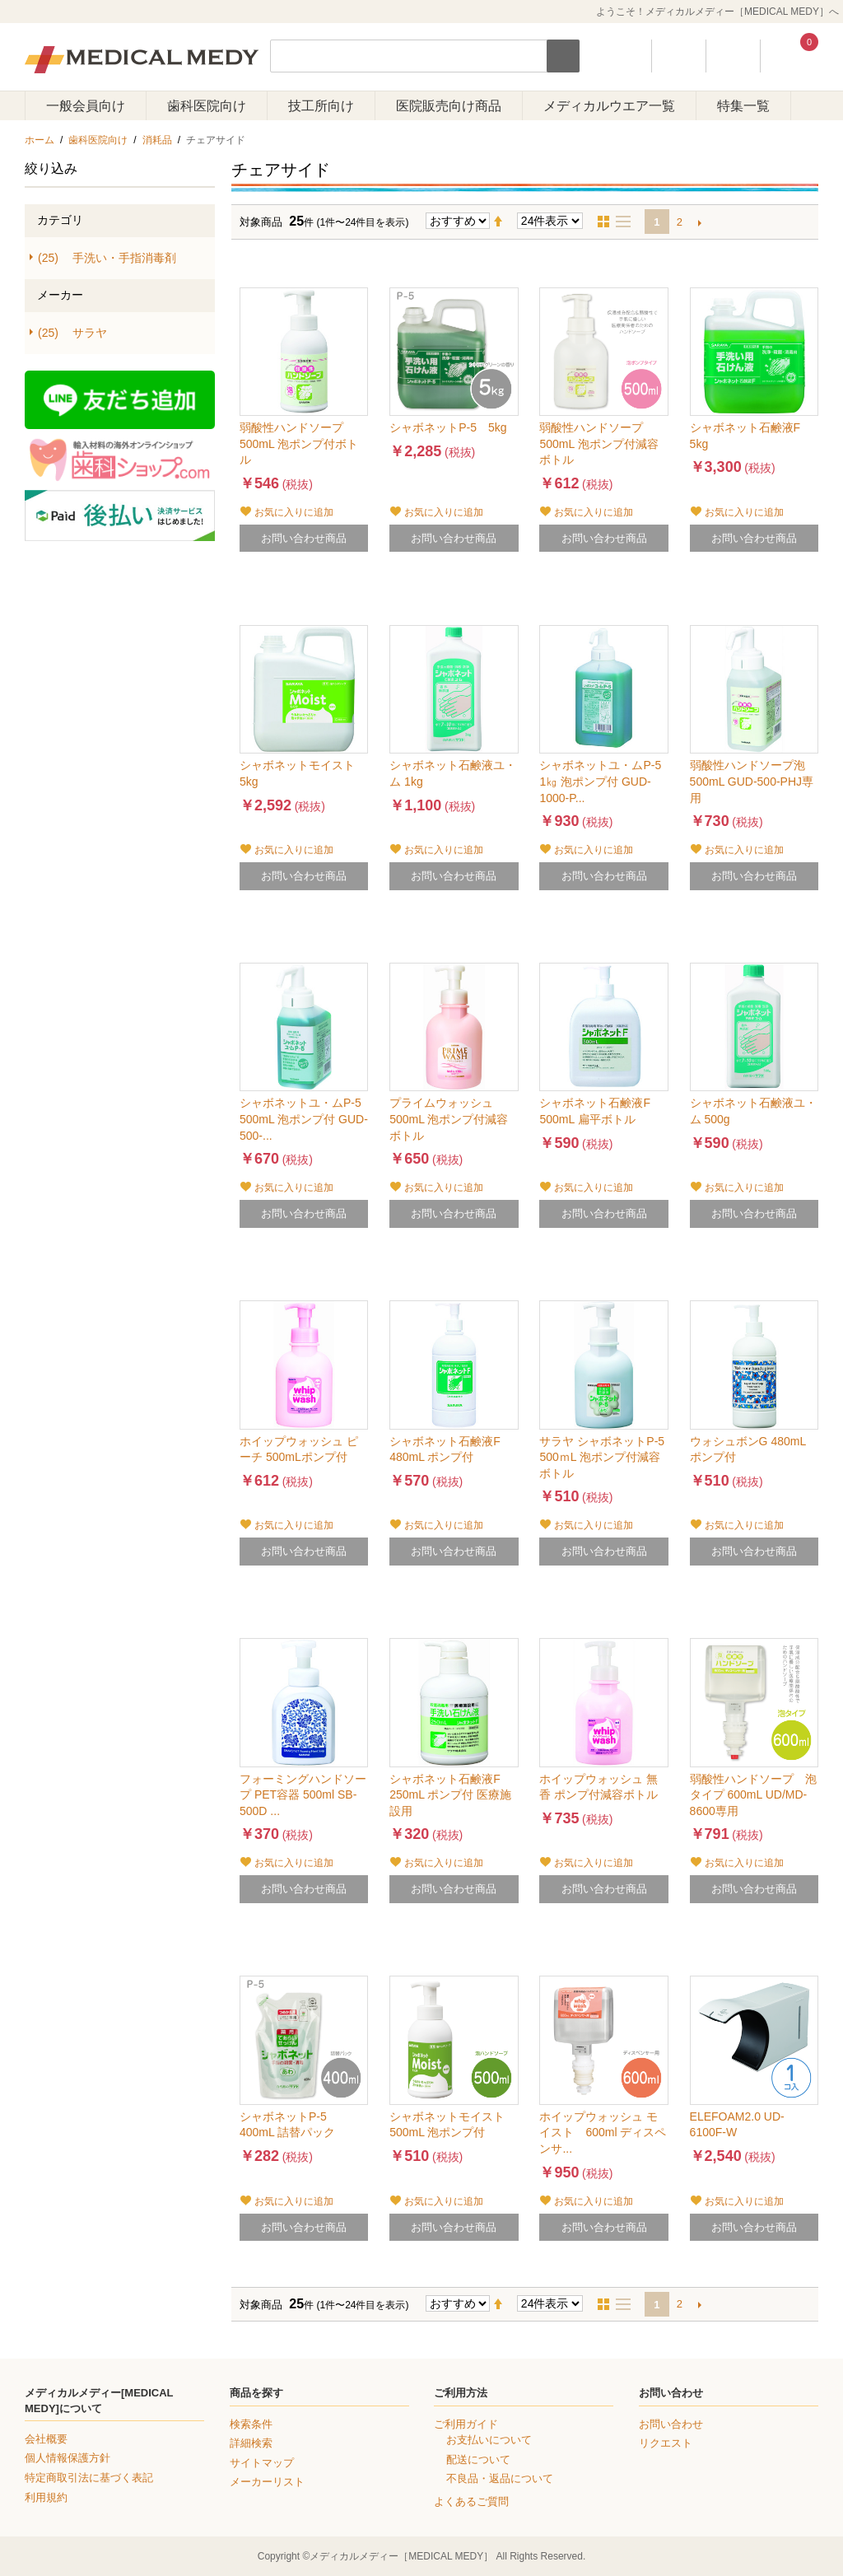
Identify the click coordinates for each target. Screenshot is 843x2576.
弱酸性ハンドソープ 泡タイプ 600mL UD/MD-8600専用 (753, 1795)
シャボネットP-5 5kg (447, 427)
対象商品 (261, 222)
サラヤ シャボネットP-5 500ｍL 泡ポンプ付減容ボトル (601, 1457)
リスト (628, 221)
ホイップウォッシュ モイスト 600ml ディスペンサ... (602, 2132)
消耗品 (157, 140)
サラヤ (72, 333)
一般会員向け (85, 106)
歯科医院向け (206, 106)
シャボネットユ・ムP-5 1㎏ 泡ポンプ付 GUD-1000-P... (600, 781)
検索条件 (251, 2424)
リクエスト (665, 2443)
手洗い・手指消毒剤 (107, 258)
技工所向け (321, 106)
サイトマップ (262, 2463)
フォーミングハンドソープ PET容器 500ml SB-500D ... (303, 1795)
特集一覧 (743, 106)
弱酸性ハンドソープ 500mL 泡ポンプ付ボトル (299, 443)
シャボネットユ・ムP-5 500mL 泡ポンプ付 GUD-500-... (304, 1118)
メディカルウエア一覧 (609, 106)
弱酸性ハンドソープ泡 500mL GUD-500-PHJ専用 (751, 781)
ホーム (39, 140)
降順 (504, 221)
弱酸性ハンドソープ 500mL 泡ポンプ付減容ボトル (598, 443)
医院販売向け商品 (448, 106)
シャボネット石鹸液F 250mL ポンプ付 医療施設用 (450, 1795)
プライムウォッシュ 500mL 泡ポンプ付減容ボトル (448, 1118)
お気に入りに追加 (293, 512)
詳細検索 (251, 2443)
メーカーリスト (267, 2482)
